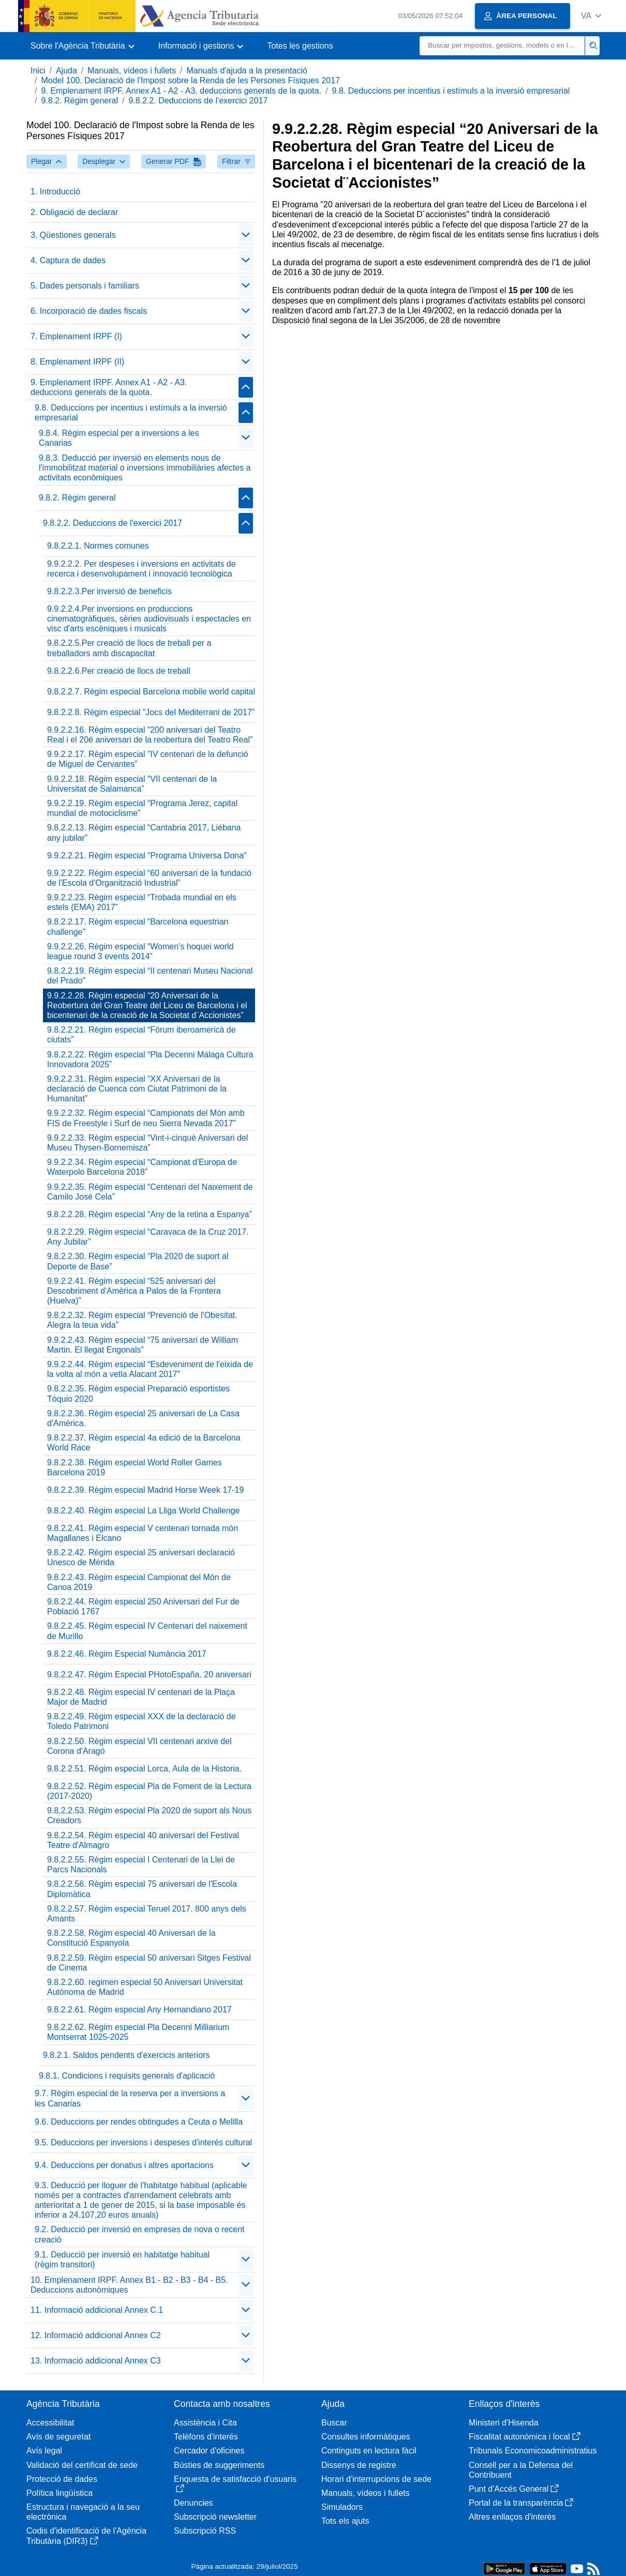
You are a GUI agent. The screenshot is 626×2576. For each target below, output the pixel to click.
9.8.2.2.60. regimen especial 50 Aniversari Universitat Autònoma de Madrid (145, 1987)
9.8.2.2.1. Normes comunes (98, 545)
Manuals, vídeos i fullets (131, 70)
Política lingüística (59, 2493)
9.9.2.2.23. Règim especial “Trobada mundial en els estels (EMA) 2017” (141, 902)
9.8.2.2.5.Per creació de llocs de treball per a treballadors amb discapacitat (129, 648)
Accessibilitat (50, 2422)
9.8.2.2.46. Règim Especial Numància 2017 (126, 1653)
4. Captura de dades (68, 260)
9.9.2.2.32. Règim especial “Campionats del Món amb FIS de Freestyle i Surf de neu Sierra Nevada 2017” (146, 1118)
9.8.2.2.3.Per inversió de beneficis (109, 591)
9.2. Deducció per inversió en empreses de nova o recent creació (140, 2234)
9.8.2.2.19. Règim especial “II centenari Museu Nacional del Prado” (150, 975)
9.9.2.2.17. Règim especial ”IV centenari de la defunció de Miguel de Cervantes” (147, 759)
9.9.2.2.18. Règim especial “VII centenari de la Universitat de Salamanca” (132, 784)
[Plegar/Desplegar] (246, 235)
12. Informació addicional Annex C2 (96, 2335)
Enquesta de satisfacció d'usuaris (235, 2484)
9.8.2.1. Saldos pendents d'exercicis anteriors (126, 2055)
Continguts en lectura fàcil (368, 2450)
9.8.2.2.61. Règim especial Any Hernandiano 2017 (139, 2009)
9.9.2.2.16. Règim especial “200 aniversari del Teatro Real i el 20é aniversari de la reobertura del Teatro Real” (149, 734)
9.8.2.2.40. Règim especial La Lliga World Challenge (143, 1510)
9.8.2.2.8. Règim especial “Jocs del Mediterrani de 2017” (151, 712)
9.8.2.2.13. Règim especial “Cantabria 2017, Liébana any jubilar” (144, 832)
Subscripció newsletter (215, 2516)
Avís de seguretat (58, 2436)
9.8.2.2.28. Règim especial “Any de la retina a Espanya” (149, 1214)
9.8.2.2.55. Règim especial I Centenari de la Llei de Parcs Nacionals (141, 1864)
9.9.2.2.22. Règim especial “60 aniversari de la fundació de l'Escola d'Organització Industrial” (149, 878)
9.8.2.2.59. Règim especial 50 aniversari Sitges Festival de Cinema (149, 1962)
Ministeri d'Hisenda (504, 2422)
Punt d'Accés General (514, 2488)
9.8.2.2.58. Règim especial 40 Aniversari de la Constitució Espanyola (131, 1938)
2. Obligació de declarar (74, 212)
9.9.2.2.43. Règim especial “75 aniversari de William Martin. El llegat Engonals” (142, 1345)
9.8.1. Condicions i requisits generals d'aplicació (127, 2075)
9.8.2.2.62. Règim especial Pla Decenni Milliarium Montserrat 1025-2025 (138, 2032)
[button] (591, 15)
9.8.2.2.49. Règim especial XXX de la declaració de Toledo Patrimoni (141, 1721)
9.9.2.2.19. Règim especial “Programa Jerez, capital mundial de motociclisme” (142, 808)
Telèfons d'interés (206, 2436)
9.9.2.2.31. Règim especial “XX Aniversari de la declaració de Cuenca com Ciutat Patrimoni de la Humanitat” (137, 1088)
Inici (38, 70)
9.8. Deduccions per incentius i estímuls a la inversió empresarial (451, 90)
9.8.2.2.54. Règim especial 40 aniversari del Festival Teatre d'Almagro (143, 1840)
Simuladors (342, 2507)
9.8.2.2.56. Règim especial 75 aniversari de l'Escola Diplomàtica (142, 1889)
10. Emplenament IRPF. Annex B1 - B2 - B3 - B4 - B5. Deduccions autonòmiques (129, 2285)
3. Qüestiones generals (73, 235)
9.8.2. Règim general (79, 100)
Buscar (334, 2422)
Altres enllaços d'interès (512, 2516)
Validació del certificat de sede (82, 2465)
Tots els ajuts (345, 2521)
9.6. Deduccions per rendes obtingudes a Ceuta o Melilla (139, 2121)
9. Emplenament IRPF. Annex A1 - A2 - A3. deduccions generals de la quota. (181, 90)
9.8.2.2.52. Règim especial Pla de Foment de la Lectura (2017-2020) (149, 1791)
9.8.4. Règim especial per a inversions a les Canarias (119, 438)
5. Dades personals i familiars (85, 285)
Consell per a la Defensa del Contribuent (521, 2470)
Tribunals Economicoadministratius (533, 2450)
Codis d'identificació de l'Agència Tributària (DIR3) (86, 2535)
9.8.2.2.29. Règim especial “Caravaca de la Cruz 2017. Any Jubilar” (148, 1237)
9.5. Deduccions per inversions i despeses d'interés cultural (143, 2142)
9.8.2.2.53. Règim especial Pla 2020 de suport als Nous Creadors (149, 1815)
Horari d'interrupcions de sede (376, 2479)
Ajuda (66, 70)
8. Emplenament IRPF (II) (77, 361)
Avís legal (44, 2450)
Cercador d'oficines (209, 2450)
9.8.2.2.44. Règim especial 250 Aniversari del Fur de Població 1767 (143, 1606)
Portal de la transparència (521, 2502)
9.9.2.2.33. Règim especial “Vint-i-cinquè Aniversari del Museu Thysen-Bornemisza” (147, 1142)
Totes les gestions (300, 45)
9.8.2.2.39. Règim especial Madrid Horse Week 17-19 (145, 1490)
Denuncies (193, 2502)
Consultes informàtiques (365, 2436)
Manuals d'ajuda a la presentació (246, 70)
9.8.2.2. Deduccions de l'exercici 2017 (197, 100)
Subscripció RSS (205, 2530)
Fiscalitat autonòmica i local (524, 2436)
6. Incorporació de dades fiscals (89, 311)
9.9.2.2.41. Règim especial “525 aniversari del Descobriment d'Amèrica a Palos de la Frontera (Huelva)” (134, 1291)
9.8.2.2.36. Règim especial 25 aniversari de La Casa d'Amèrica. (143, 1418)
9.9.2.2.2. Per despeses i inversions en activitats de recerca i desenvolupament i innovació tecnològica (141, 568)
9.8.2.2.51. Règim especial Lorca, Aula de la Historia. (144, 1768)
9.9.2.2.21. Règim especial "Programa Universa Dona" (147, 855)
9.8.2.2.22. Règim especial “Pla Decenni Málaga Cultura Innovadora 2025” (150, 1059)
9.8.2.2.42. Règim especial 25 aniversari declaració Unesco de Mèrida (141, 1557)
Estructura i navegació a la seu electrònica (83, 2512)
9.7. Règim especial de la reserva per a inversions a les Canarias (130, 2098)
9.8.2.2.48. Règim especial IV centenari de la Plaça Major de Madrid (141, 1697)
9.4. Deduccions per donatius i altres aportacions (124, 2165)
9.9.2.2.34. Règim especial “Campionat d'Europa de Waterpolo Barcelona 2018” (142, 1167)
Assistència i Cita (205, 2422)
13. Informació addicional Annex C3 (96, 2360)
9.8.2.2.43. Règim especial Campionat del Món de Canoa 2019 (139, 1582)
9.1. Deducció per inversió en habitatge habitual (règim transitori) (122, 2259)
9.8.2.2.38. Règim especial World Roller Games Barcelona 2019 (134, 1467)
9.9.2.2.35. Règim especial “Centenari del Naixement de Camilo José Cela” (150, 1192)
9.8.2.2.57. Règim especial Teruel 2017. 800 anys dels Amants (146, 1913)
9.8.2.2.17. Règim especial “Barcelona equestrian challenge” (137, 926)
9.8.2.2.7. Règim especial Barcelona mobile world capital (151, 691)
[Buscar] (502, 45)
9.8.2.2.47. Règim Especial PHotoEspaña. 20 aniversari (149, 1674)
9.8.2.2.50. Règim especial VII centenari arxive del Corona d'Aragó (139, 1746)
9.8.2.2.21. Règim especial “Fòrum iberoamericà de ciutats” (141, 1034)
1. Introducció (55, 191)
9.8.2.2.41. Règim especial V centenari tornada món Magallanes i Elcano (142, 1533)
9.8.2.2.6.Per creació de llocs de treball (118, 670)
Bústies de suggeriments (219, 2465)
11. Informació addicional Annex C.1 (97, 2310)
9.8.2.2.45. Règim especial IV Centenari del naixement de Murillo (147, 1631)
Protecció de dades (61, 2479)
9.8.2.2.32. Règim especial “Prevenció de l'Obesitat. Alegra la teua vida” (142, 1320)
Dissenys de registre (358, 2465)
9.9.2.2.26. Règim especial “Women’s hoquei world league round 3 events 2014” (140, 951)
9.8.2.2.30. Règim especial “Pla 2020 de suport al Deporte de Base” (137, 1261)
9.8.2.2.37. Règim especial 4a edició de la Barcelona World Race (144, 1442)
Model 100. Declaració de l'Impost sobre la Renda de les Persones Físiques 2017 (190, 80)
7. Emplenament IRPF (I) (76, 336)
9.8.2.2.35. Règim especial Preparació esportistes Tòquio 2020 (138, 1393)
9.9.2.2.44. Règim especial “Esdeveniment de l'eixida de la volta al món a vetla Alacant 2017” (150, 1369)
